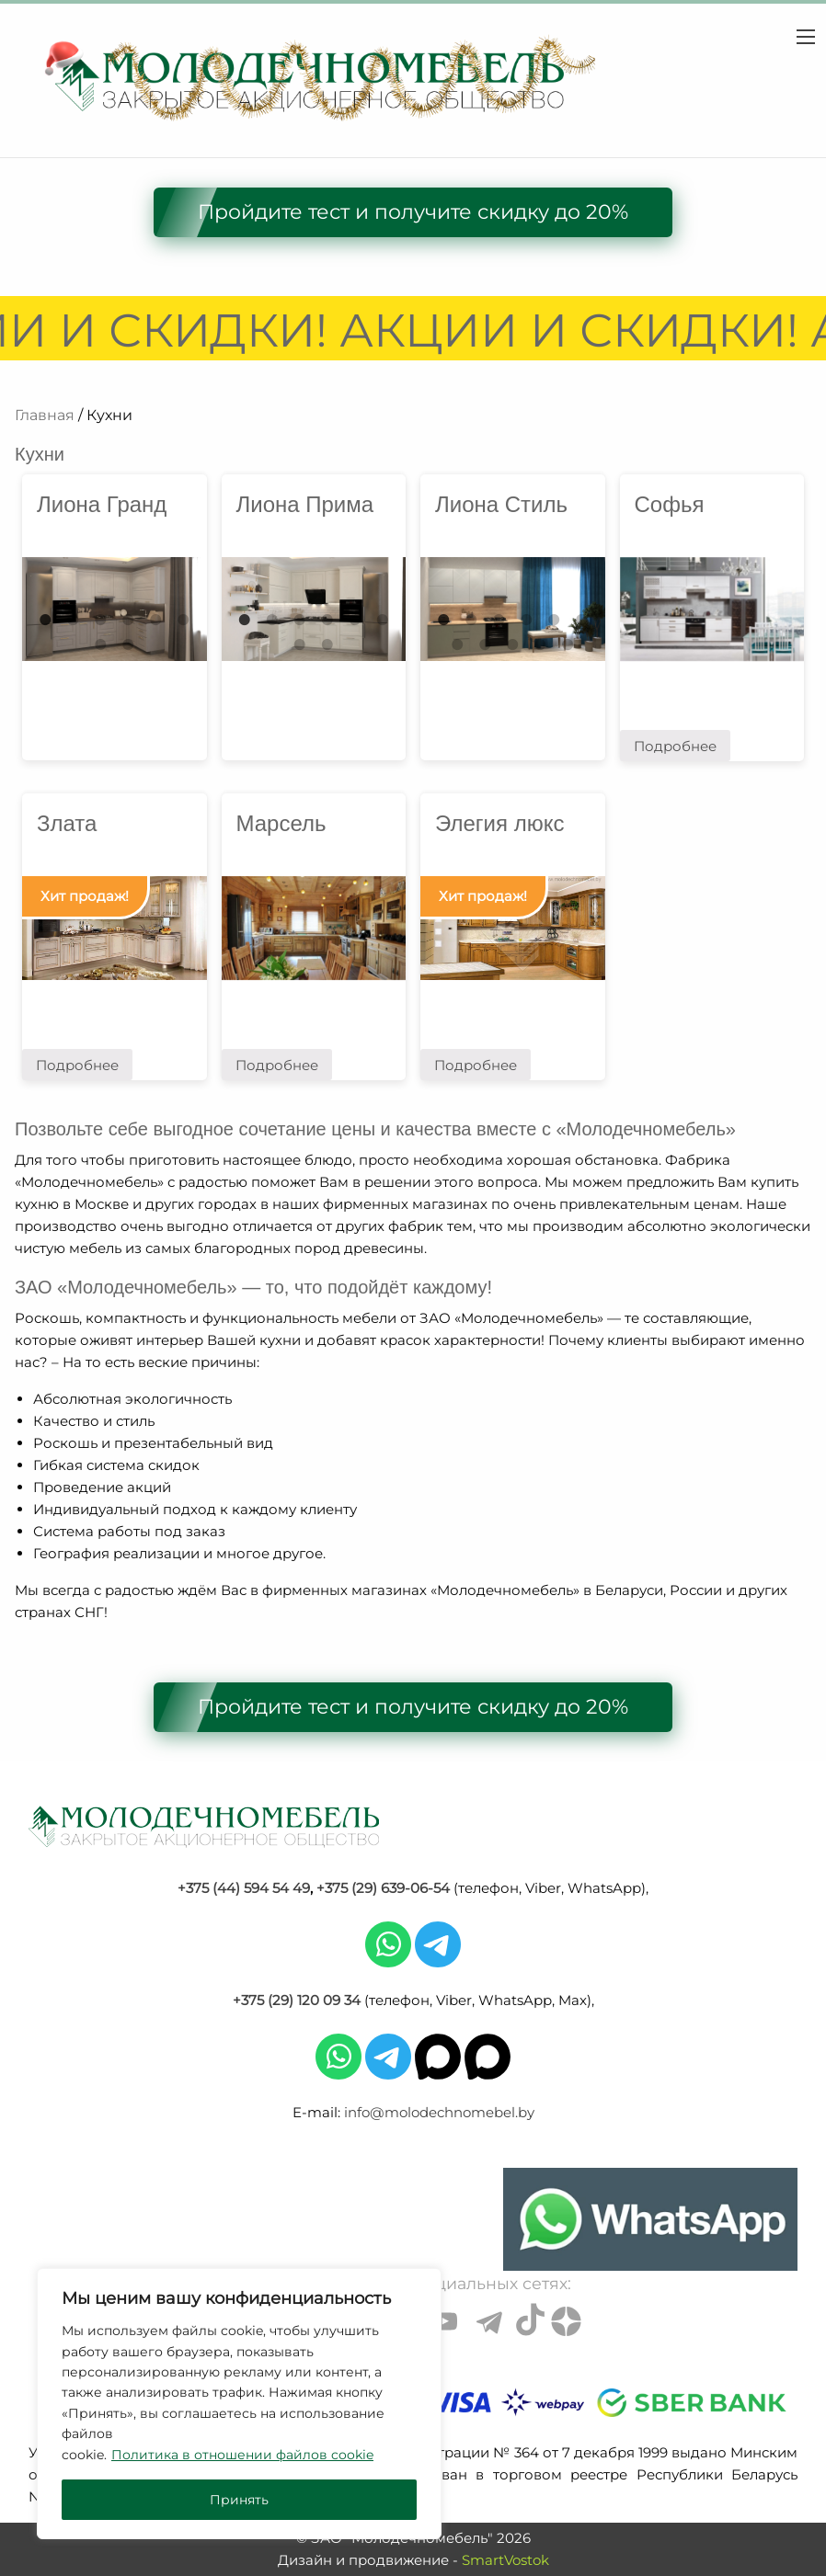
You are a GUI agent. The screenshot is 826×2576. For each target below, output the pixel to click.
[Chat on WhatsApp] (650, 2219)
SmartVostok (505, 2560)
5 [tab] (155, 619)
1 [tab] (45, 619)
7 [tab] (100, 644)
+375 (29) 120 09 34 (297, 2000)
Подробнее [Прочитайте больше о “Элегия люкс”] (475, 1065)
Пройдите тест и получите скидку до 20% (413, 211)
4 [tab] (526, 619)
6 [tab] (183, 619)
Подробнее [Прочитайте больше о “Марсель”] (276, 1065)
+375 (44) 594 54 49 (244, 1888)
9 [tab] (512, 644)
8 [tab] (128, 644)
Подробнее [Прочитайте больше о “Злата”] (77, 1065)
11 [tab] (567, 644)
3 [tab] (498, 619)
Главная (45, 415)
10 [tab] (540, 644)
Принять (239, 2499)
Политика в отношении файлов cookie (242, 2454)
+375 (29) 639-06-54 (383, 1888)
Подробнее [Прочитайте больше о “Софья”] (675, 746)
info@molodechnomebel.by (439, 2112)
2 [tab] (72, 619)
